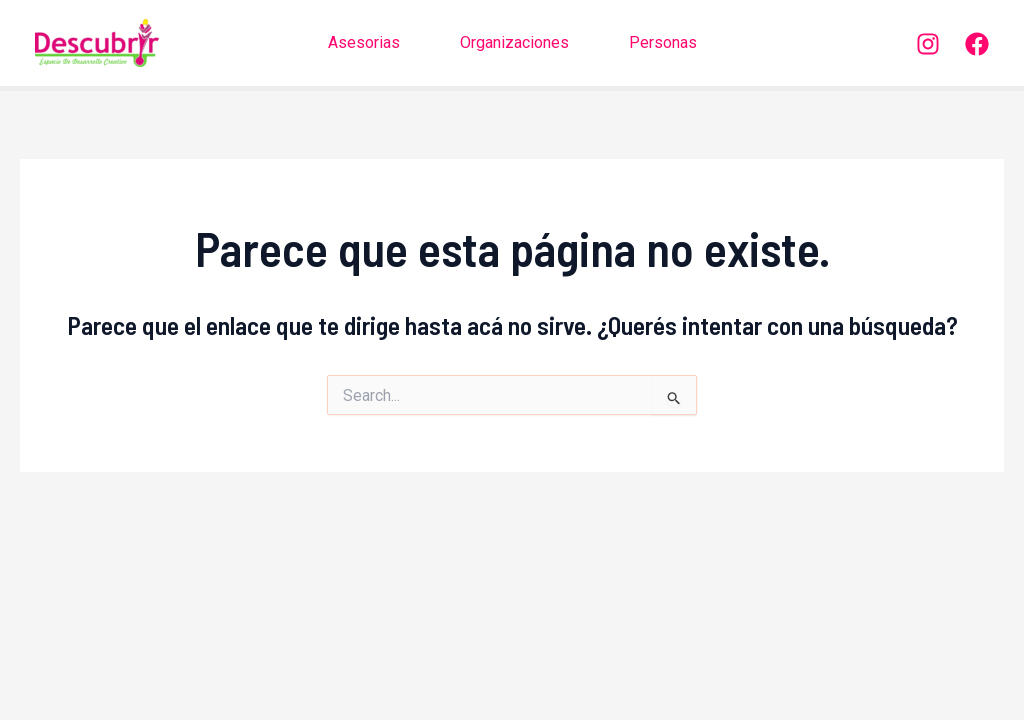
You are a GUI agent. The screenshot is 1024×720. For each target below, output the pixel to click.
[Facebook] (977, 44)
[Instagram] (928, 44)
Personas (663, 42)
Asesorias (364, 42)
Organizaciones (514, 42)
